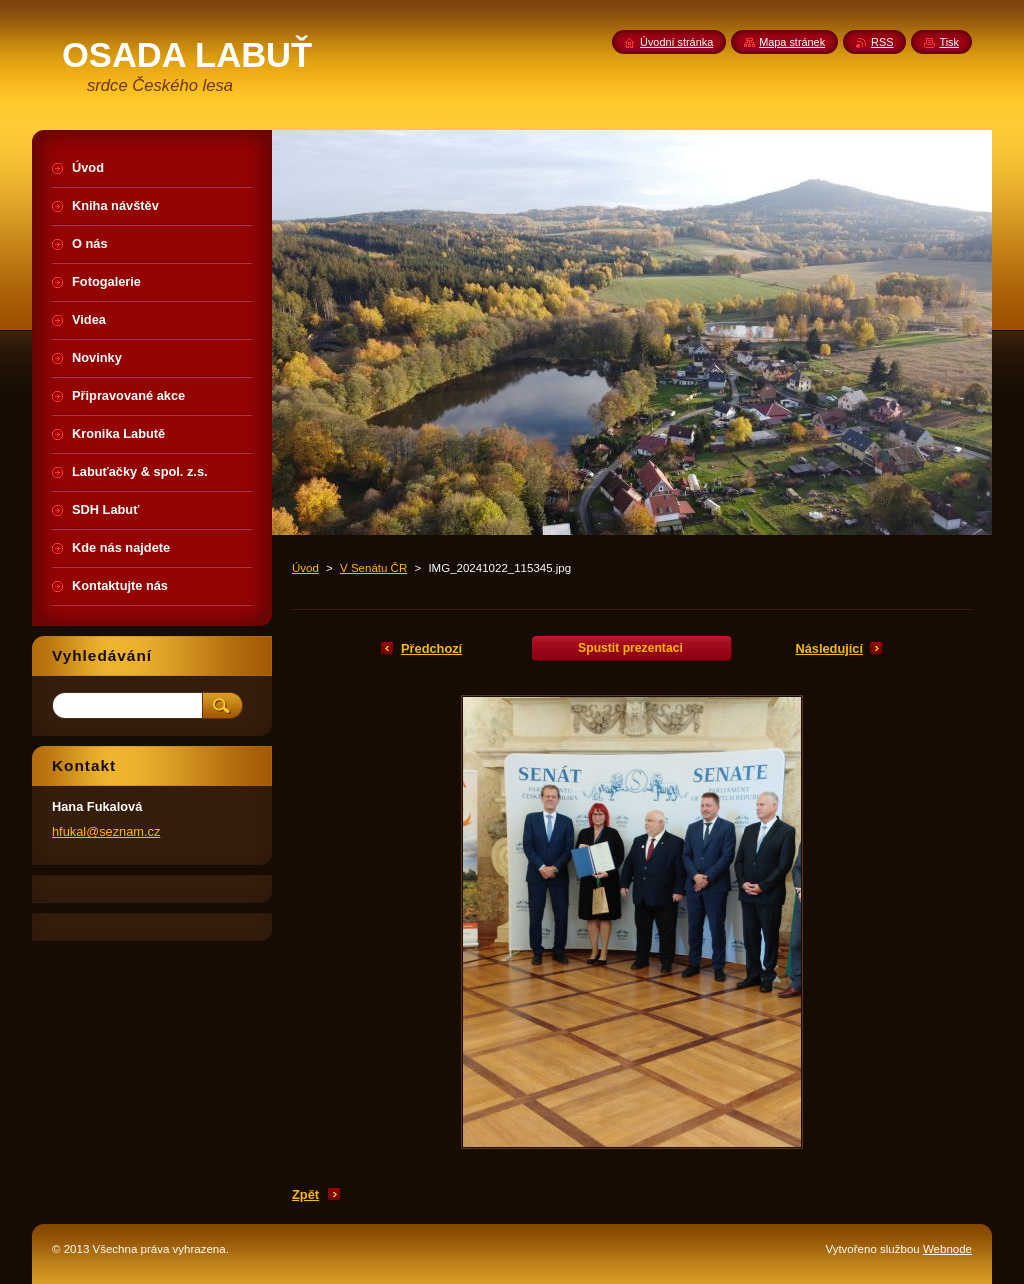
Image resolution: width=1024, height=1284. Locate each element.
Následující (829, 648)
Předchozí (431, 648)
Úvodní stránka (676, 42)
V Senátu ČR (373, 568)
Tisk (949, 42)
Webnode (947, 1249)
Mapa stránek (792, 42)
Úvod (305, 568)
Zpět (305, 1194)
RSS (882, 42)
